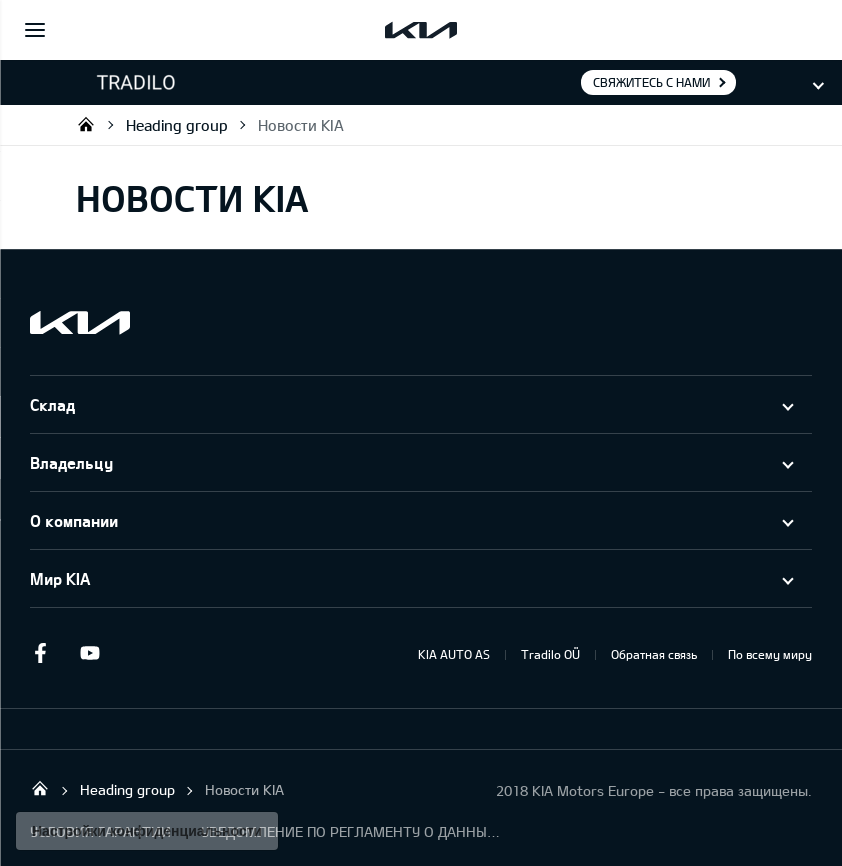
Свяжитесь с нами (651, 82)
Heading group (177, 125)
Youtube (90, 653)
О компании (74, 520)
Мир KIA (60, 578)
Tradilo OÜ (86, 124)
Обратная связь (654, 654)
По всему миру (770, 654)
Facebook (40, 653)
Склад (52, 404)
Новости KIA (301, 125)
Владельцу (71, 462)
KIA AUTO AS (454, 654)
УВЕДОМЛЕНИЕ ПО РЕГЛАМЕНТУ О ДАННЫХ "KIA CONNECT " (351, 831)
